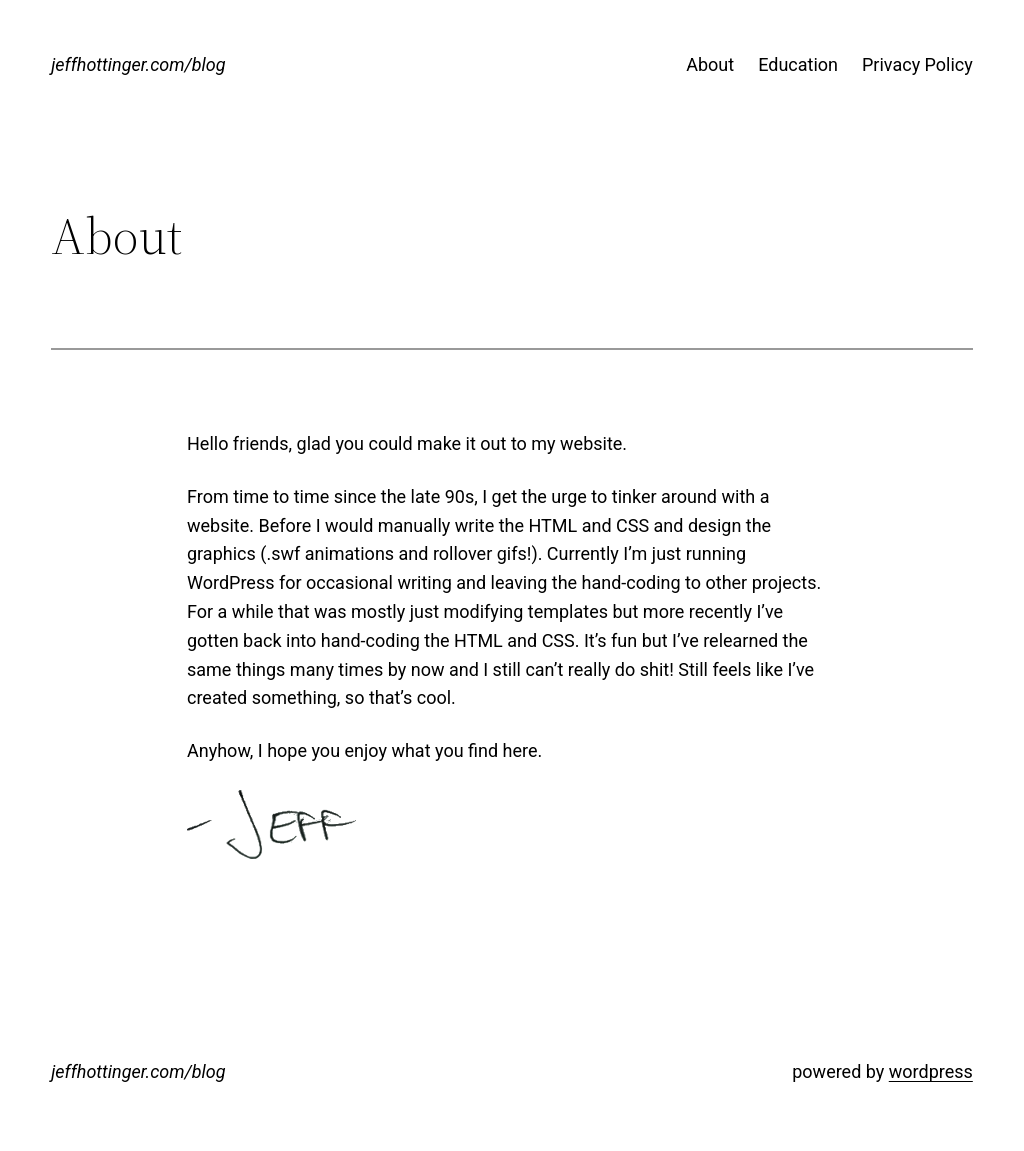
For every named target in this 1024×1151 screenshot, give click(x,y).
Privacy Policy (917, 64)
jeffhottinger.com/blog (138, 64)
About (710, 64)
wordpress (931, 1071)
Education (798, 64)
